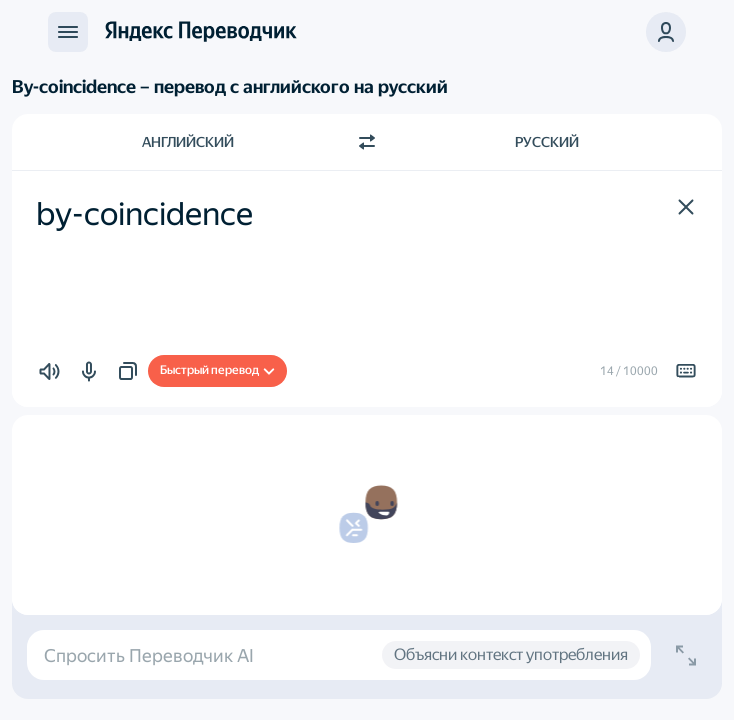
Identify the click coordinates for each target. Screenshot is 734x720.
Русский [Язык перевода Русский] (547, 142)
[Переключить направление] (367, 142)
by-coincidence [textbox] (144, 214)
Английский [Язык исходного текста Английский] (188, 142)
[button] (666, 32)
